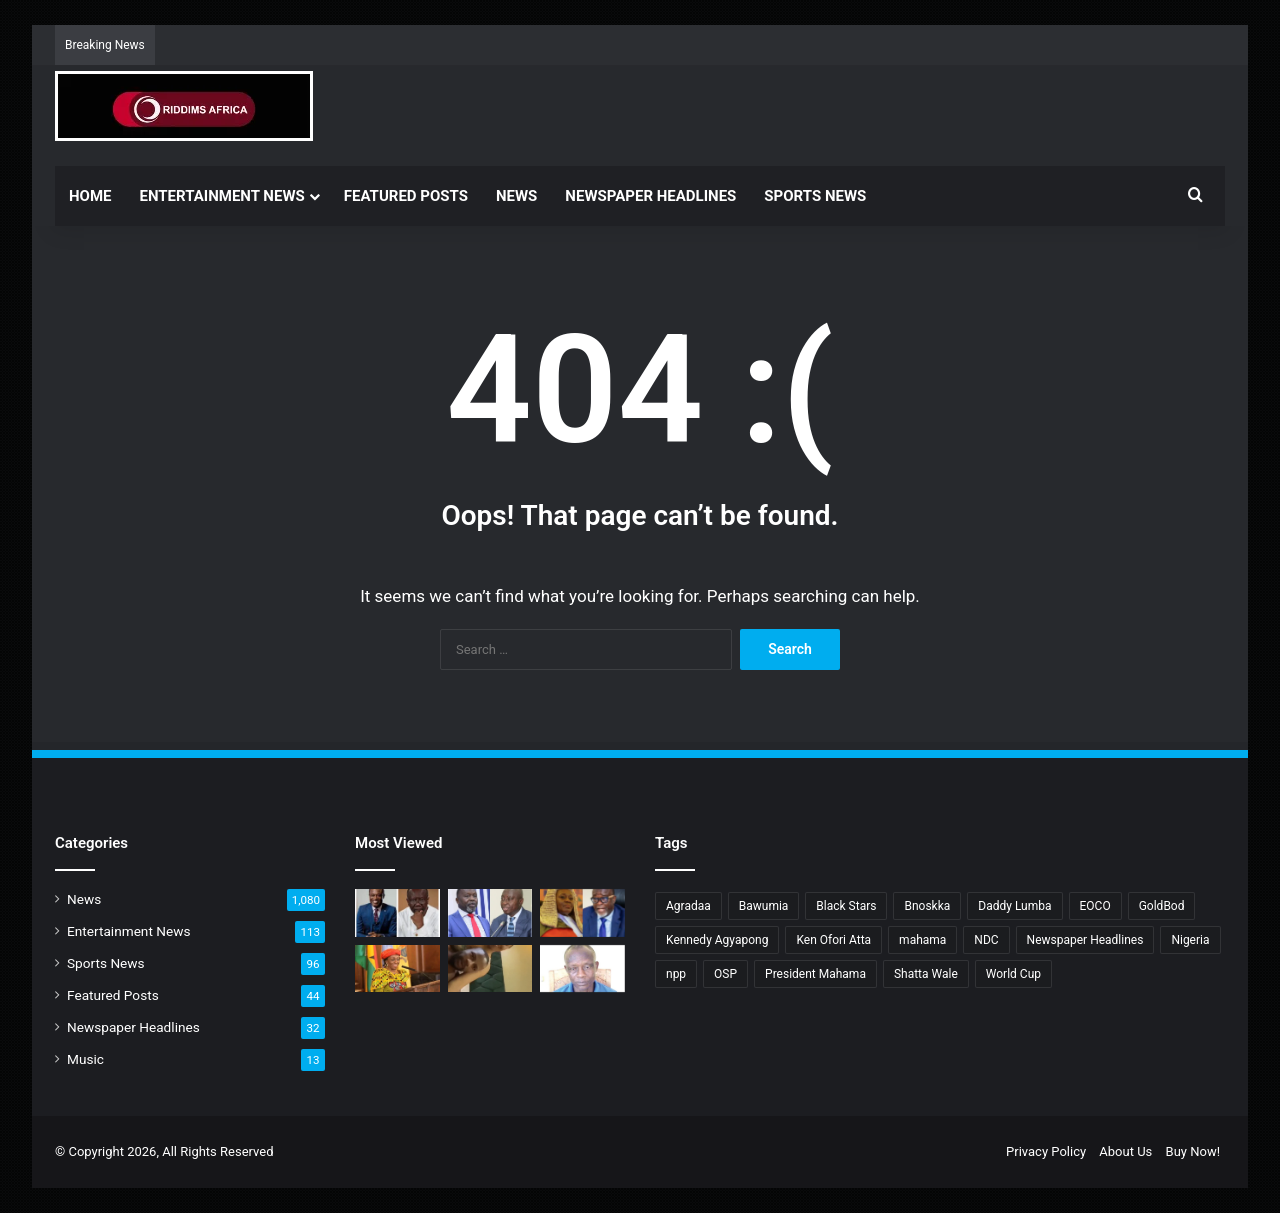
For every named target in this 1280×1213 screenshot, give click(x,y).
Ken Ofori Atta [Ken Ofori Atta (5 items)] (833, 940)
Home (90, 196)
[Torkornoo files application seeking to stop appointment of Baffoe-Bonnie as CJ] (582, 913)
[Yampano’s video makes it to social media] (490, 969)
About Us (1125, 1151)
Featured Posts (406, 196)
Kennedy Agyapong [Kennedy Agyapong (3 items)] (717, 940)
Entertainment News (222, 196)
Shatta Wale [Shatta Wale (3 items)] (926, 974)
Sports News (815, 196)
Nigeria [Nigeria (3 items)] (1190, 940)
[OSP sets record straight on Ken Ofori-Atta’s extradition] (397, 913)
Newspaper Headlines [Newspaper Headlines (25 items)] (1085, 940)
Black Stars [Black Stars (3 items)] (846, 906)
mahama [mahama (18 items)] (922, 940)
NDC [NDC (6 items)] (986, 940)
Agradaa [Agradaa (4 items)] (688, 906)
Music (85, 1059)
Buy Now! (1193, 1151)
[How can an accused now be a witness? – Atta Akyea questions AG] (490, 913)
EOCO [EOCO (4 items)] (1095, 906)
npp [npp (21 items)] (676, 974)
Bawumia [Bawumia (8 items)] (764, 906)
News (516, 196)
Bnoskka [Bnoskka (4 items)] (927, 906)
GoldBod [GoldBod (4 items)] (1162, 906)
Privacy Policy (1046, 1151)
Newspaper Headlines (650, 196)
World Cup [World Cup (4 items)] (1013, 974)
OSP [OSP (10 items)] (725, 974)
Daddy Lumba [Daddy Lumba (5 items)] (1014, 906)
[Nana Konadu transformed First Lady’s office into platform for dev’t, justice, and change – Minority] (397, 969)
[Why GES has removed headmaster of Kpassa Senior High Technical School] (582, 969)
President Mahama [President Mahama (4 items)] (815, 974)
